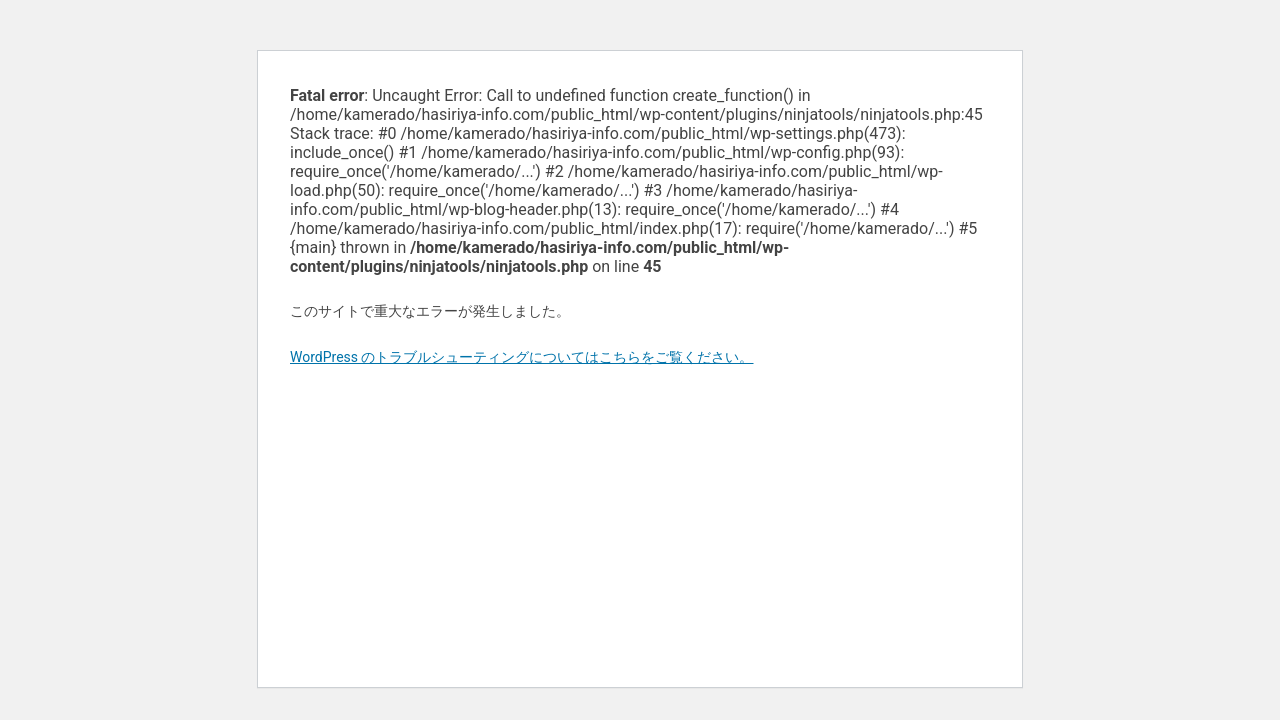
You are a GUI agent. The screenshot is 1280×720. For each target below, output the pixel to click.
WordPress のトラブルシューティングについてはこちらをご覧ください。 (522, 357)
